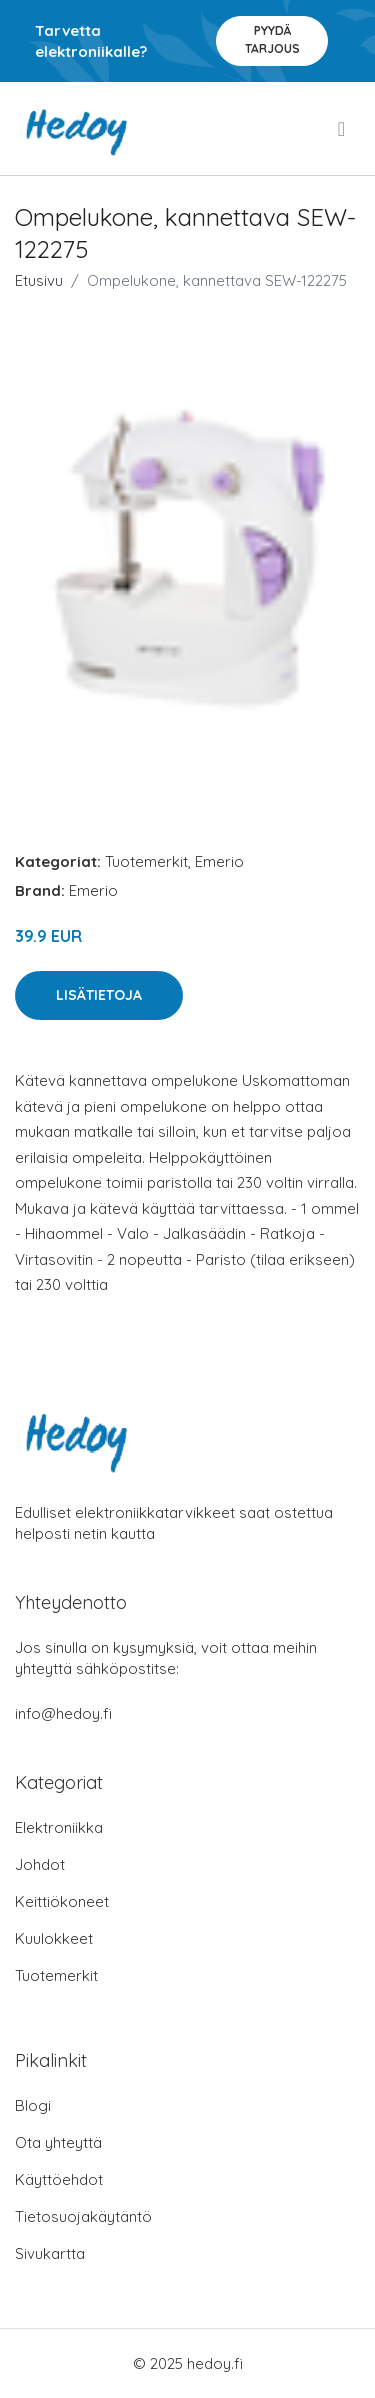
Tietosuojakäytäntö (83, 2216)
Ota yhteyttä (58, 2142)
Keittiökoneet (62, 1901)
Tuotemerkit (146, 861)
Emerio (219, 861)
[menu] (343, 129)
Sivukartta (50, 2253)
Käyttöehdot (59, 2179)
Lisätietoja (99, 995)
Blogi (33, 2105)
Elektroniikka (59, 1827)
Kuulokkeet (54, 1938)
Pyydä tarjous (272, 39)
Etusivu (39, 280)
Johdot (40, 1864)
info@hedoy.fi (63, 1713)
